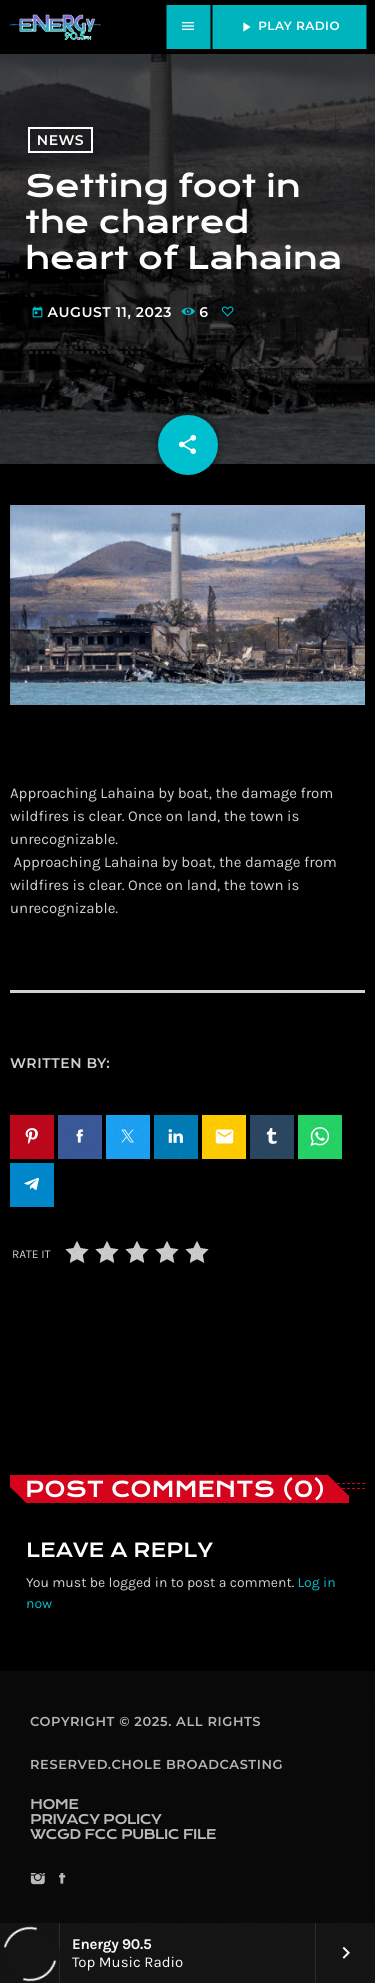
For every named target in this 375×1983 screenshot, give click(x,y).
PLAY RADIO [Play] (289, 27)
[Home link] (55, 27)
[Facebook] (61, 1880)
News (60, 140)
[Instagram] (37, 1880)
